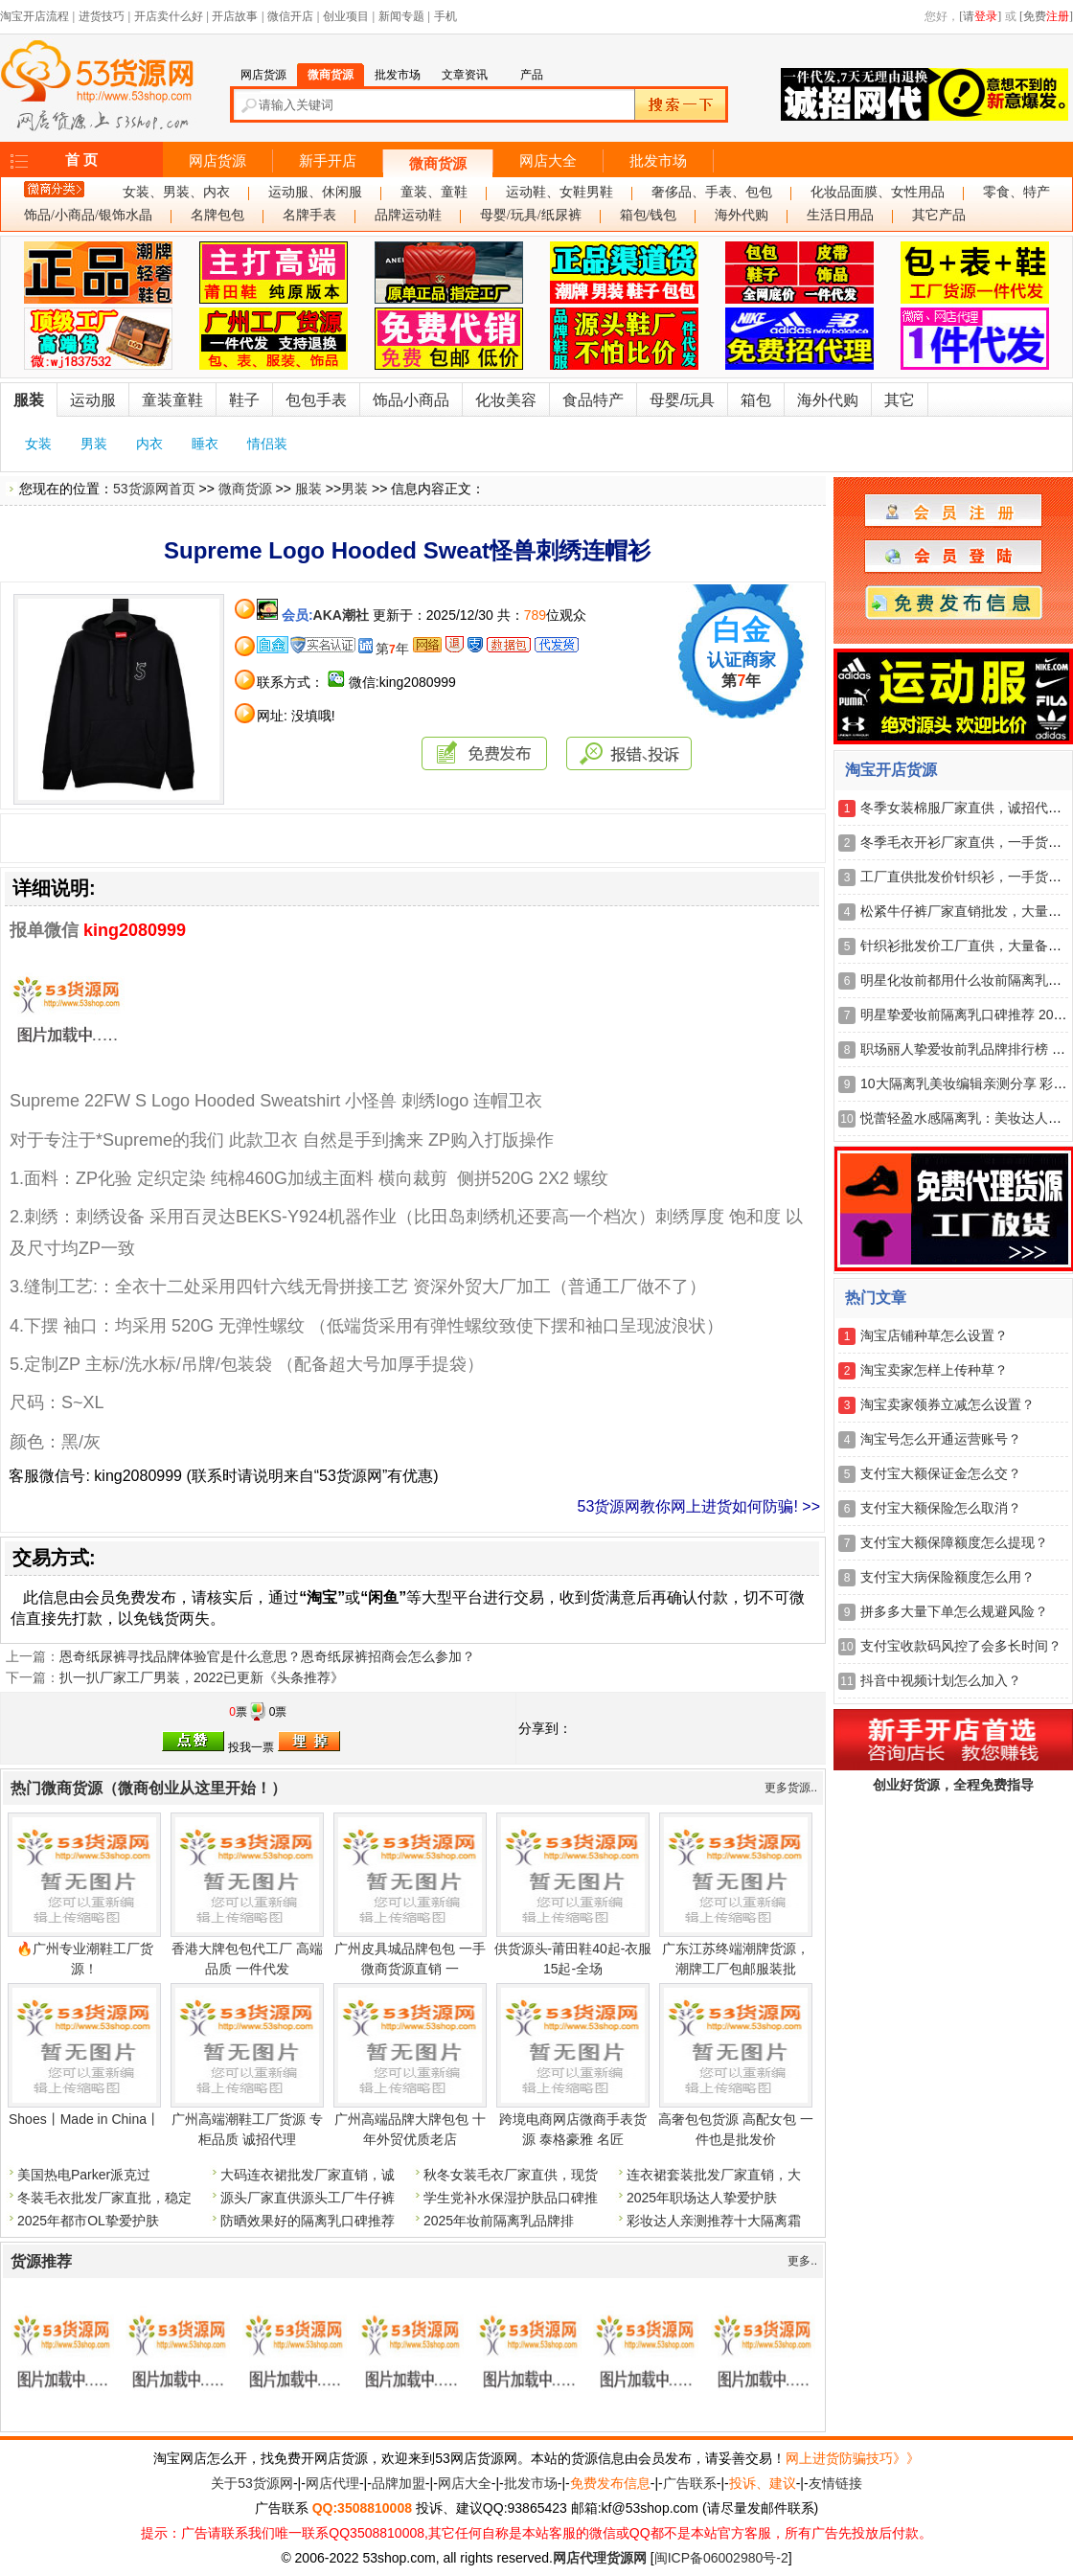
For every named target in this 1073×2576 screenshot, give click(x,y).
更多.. (802, 2261)
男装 (93, 443)
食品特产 (593, 400)
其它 (899, 400)
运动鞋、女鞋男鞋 (559, 192)
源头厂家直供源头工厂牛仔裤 (307, 2197)
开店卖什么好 (168, 16)
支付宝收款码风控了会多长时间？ (961, 1645)
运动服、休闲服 (315, 192)
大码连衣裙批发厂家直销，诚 (307, 2174)
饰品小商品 (411, 400)
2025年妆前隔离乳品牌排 (498, 2220)
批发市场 (658, 161)
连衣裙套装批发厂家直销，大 (714, 2174)
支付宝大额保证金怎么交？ (940, 1473)
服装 (28, 400)
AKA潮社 (341, 615)
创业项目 (346, 16)
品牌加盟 (398, 2483)
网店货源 (217, 161)
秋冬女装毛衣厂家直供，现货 (510, 2174)
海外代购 (741, 215)
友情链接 (835, 2483)
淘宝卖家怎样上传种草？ (934, 1370)
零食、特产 (1016, 192)
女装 (38, 443)
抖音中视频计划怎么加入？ (940, 1680)
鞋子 (244, 400)
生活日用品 (840, 215)
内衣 (149, 443)
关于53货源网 (252, 2483)
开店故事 (235, 16)
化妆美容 (505, 400)
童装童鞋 (172, 400)
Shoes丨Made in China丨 (84, 2119)
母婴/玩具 (682, 400)
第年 (392, 648)
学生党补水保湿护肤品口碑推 (510, 2197)
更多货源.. (791, 1787)
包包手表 (316, 400)
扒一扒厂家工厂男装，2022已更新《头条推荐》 (201, 1677)
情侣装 (267, 443)
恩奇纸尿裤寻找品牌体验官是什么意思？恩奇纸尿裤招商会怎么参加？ (267, 1656)
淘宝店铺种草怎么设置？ (934, 1335)
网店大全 (548, 161)
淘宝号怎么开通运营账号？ (940, 1439)
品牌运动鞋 (408, 215)
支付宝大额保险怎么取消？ (940, 1508)
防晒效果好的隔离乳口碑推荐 (307, 2220)
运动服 (93, 400)
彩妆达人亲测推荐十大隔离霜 (714, 2220)
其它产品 (939, 215)
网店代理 (332, 2483)
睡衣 (205, 443)
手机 (445, 16)
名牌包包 (217, 215)
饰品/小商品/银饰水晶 (88, 215)
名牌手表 (309, 215)
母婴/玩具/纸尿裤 (531, 215)
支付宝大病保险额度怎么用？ (947, 1576)
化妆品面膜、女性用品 (877, 192)
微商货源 (438, 163)
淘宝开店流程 (34, 16)
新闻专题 (401, 16)
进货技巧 (102, 16)
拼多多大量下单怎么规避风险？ (954, 1611)
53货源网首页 (154, 488)
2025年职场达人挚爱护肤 (702, 2197)
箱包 (756, 400)
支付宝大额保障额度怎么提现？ (954, 1542)
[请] (980, 16)
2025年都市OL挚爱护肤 (88, 2220)
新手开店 (327, 161)
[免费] (1046, 16)
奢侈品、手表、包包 (711, 192)
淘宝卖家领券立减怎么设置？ (947, 1404)
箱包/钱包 (648, 215)
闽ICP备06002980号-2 (721, 2557)
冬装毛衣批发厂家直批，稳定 (104, 2197)
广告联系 (690, 2483)
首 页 (81, 160)
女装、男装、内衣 (176, 192)
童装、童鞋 (434, 192)
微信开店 (290, 16)
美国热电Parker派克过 (83, 2174)
